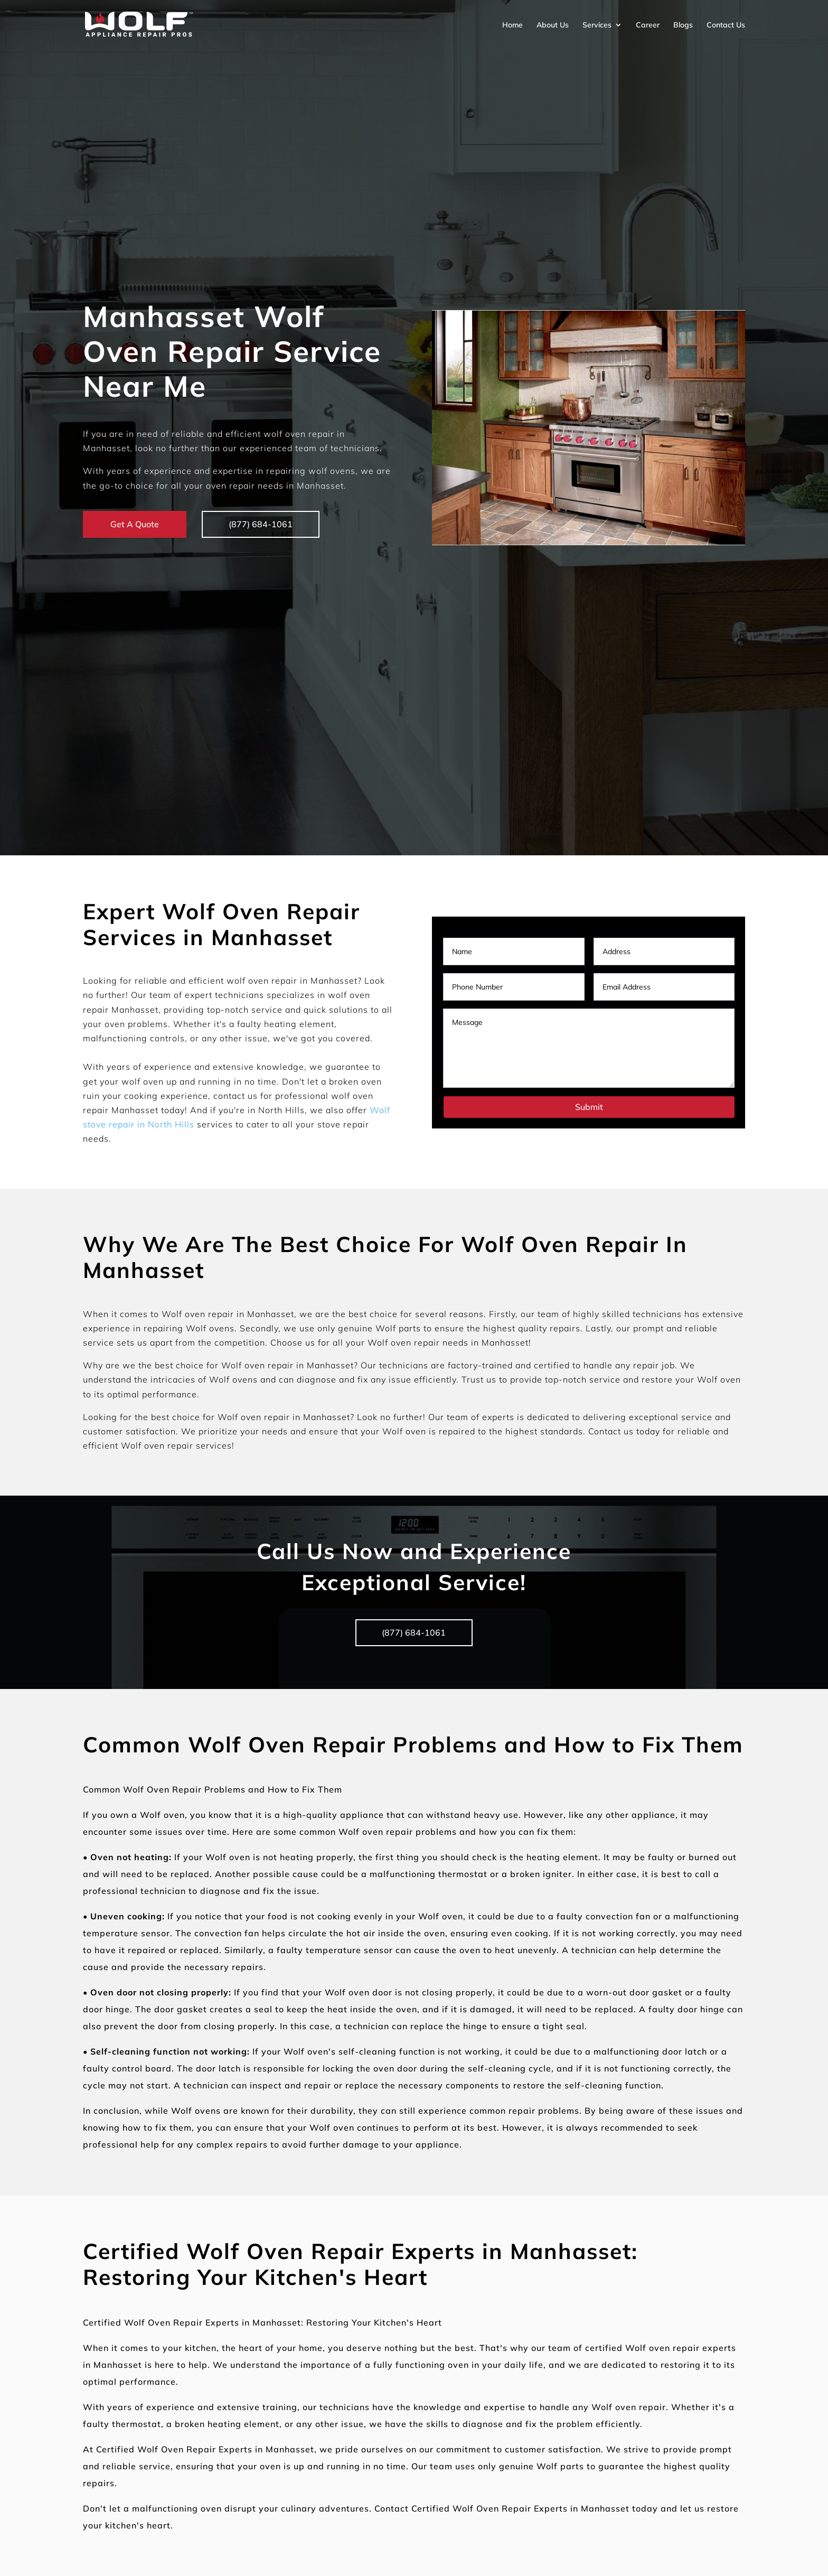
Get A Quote (134, 524)
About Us (553, 25)
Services (596, 25)
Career (648, 25)
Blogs (683, 25)
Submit (589, 1107)
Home (512, 25)
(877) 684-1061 (261, 524)
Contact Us (726, 25)
